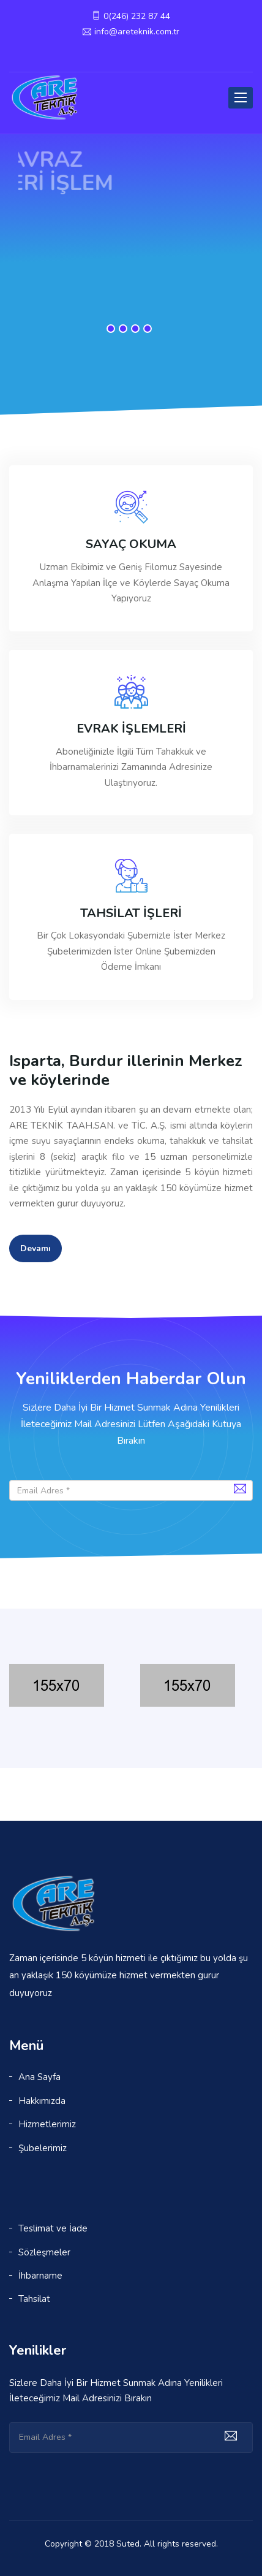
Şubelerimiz (42, 2148)
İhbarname (40, 2275)
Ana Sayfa (39, 2077)
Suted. (128, 2544)
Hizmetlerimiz (47, 2124)
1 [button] (111, 328)
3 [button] (135, 328)
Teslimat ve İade (53, 2228)
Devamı (35, 1248)
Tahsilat (34, 2299)
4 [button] (147, 328)
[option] (131, 217)
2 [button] (123, 328)
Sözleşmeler (44, 2252)
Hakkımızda (42, 2101)
